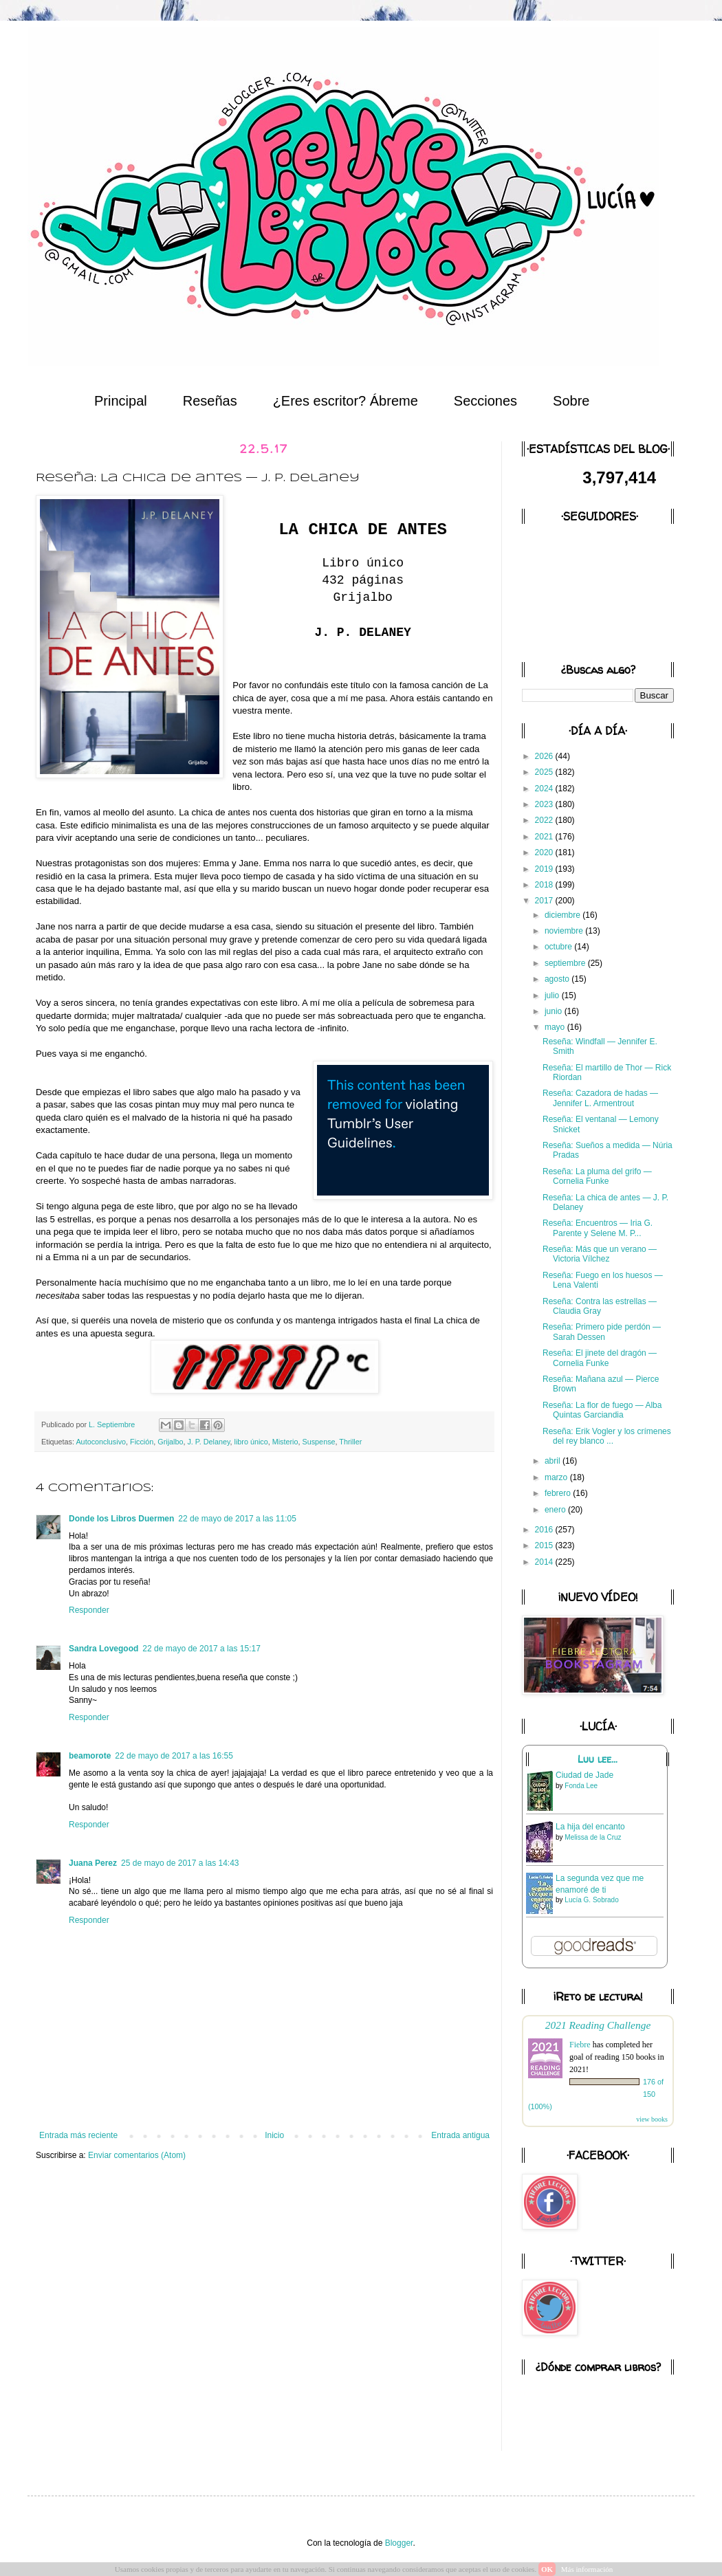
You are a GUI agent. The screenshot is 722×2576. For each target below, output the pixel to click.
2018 (545, 885)
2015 (545, 1545)
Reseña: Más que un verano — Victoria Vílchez (600, 1254)
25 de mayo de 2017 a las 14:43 (180, 1863)
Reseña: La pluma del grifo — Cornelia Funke (597, 1176)
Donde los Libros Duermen (121, 1518)
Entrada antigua (460, 2135)
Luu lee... (597, 1759)
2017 (545, 900)
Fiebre (580, 2044)
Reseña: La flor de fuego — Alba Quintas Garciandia (602, 1410)
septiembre (566, 963)
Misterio (285, 1442)
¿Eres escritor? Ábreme (345, 400)
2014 (545, 1562)
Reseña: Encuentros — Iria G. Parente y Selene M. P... (598, 1227)
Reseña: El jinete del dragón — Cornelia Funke (600, 1357)
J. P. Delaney (208, 1442)
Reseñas (210, 400)
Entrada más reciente (78, 2135)
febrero (559, 1493)
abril (553, 1461)
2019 (545, 869)
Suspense (319, 1442)
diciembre (563, 915)
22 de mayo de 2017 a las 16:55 (173, 1756)
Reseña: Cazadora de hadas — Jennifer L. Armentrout (600, 1098)
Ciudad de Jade (584, 1775)
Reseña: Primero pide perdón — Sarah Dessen (602, 1331)
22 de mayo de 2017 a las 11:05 (237, 1518)
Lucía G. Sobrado (591, 1900)
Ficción (141, 1442)
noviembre (565, 931)
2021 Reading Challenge (598, 2025)
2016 (545, 1529)
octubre (559, 946)
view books (652, 2119)
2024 (545, 788)
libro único (251, 1442)
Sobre (571, 400)
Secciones (485, 400)
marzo (557, 1477)
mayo (556, 1027)
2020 (545, 852)
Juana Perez (93, 1863)
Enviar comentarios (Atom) (137, 2155)
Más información (587, 2569)
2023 (545, 804)
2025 (545, 772)
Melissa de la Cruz (593, 1837)
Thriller (350, 1442)
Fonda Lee (581, 1786)
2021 (545, 836)
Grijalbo (170, 1442)
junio (555, 1011)
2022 (545, 820)
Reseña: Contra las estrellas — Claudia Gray (600, 1306)
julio (553, 995)
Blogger (399, 2543)
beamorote (90, 1756)
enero (556, 1510)
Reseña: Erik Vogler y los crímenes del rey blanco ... (607, 1436)
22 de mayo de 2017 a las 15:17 (201, 1648)
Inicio (274, 2135)
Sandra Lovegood (103, 1648)
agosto (558, 979)
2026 (545, 756)
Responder (89, 1610)
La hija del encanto (590, 1826)
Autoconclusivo (101, 1442)
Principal (120, 400)
